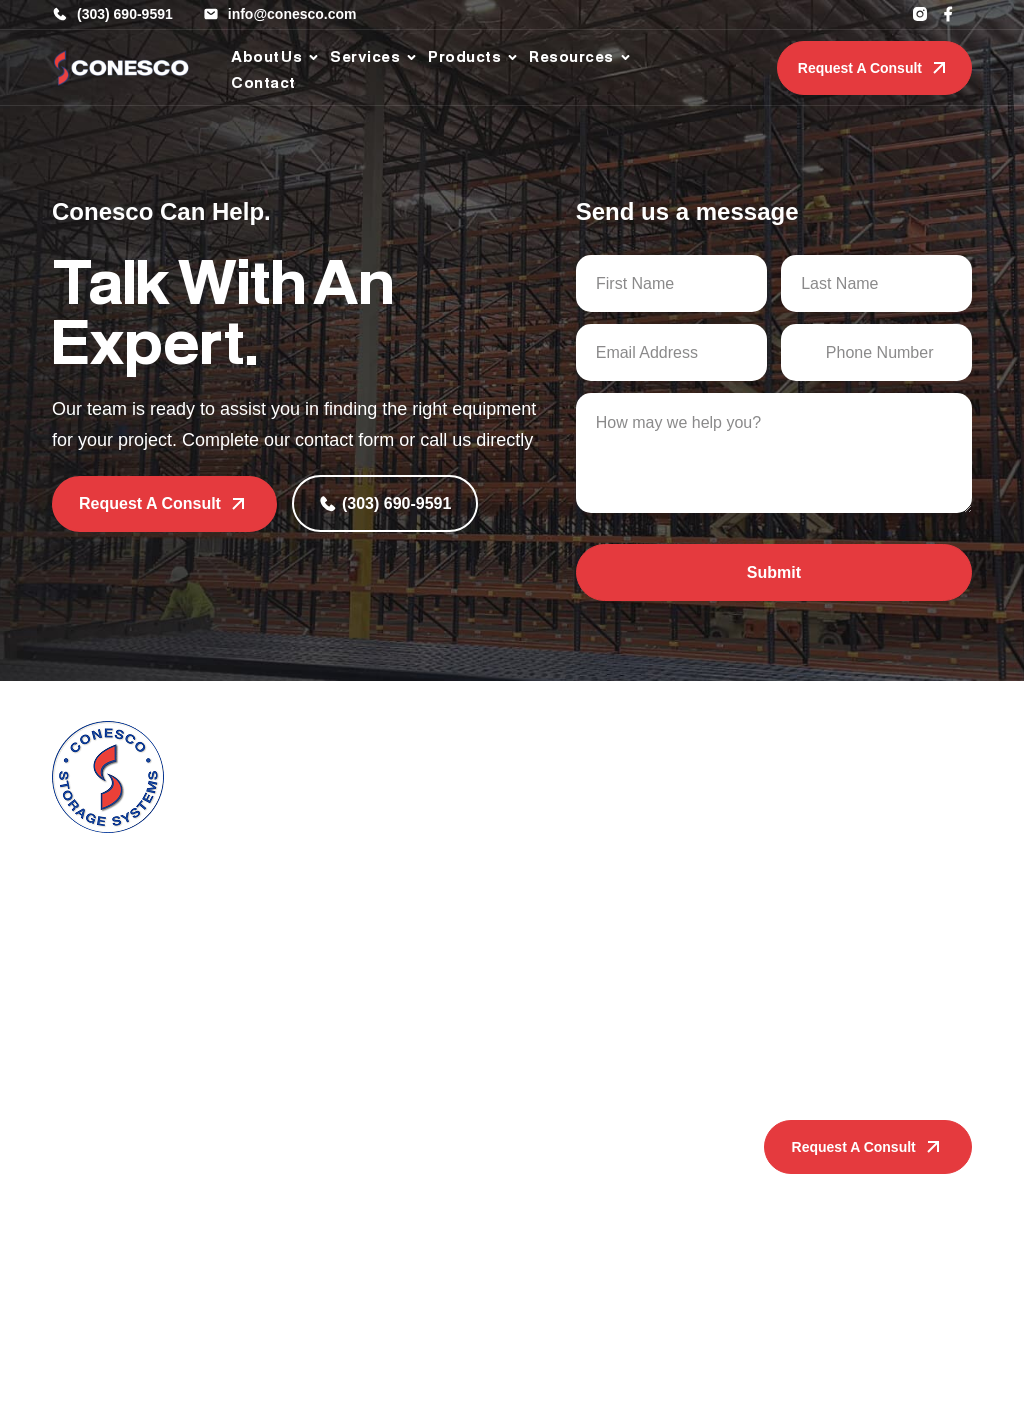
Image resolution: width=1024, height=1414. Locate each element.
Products (293, 1104)
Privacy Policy (535, 1380)
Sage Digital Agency (906, 1380)
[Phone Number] (876, 352)
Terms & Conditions (651, 1380)
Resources (540, 1104)
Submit (774, 572)
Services (416, 748)
